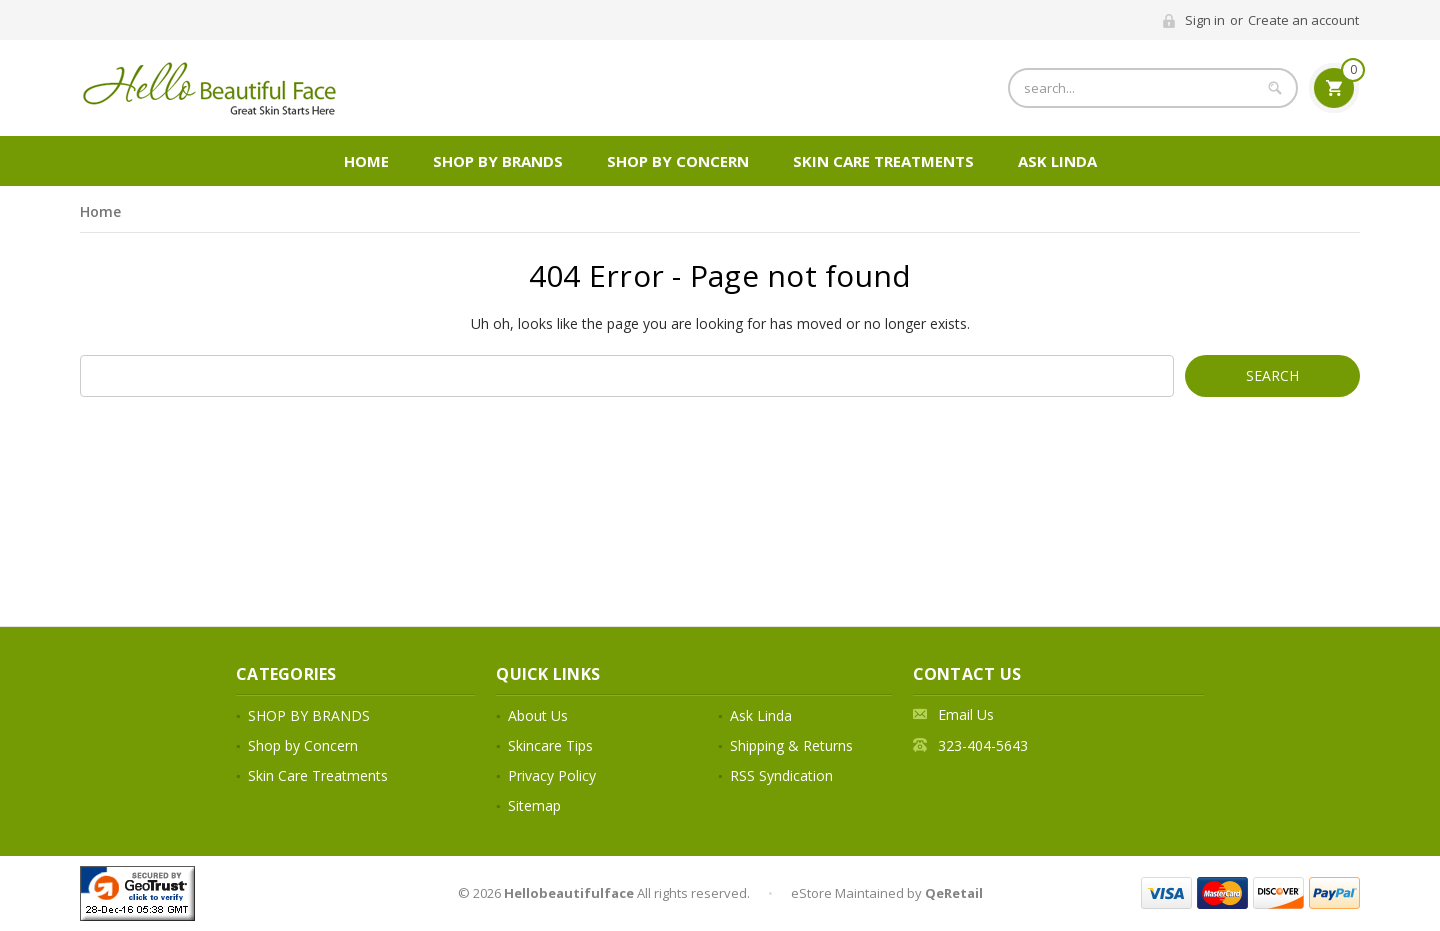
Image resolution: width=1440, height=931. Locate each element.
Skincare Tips (550, 745)
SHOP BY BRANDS (498, 161)
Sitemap (534, 805)
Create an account (1303, 20)
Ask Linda (1057, 161)
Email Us (966, 714)
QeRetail (954, 893)
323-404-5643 (983, 745)
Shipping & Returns (791, 745)
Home (366, 161)
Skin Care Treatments (883, 161)
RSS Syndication (781, 775)
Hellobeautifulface (569, 893)
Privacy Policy (552, 775)
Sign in (1205, 20)
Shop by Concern (678, 161)
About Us (538, 715)
